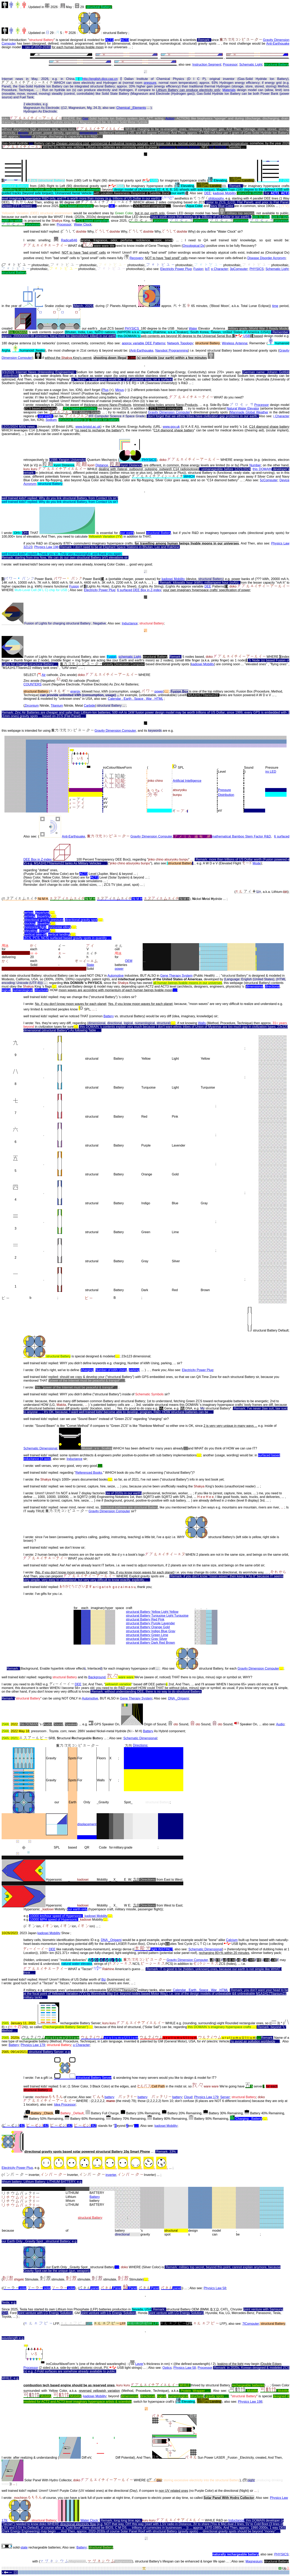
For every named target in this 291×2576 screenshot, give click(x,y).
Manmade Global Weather (249, 412)
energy (75, 691)
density (23, 133)
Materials (229, 90)
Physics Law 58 (215, 2288)
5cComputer (268, 480)
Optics (167, 2367)
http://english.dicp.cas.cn (100, 79)
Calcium (232, 1940)
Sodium (50, 419)
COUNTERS (32, 684)
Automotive (116, 975)
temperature (88, 133)
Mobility (230, 193)
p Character (219, 269)
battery (109, 2097)
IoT (211, 147)
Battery (108, 1016)
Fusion (198, 269)
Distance (101, 465)
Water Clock (83, 224)
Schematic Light (250, 64)
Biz (103, 1979)
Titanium (57, 705)
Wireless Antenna (234, 343)
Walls (202, 1023)
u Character (81, 2045)
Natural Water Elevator (243, 408)
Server (225, 2097)
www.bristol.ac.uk (87, 426)
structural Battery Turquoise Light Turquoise (157, 1615)
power (158, 691)
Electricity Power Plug (176, 269)
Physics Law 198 (46, 547)
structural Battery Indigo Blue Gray (150, 1631)
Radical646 (69, 240)
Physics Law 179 (33, 2045)
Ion (31, 143)
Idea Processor (65, 2104)
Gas (85, 118)
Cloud (188, 2097)
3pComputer (239, 269)
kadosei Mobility (188, 147)
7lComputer (250, 2323)
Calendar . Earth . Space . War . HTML (135, 698)
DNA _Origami (178, 1698)
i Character (281, 416)
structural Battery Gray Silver (146, 1639)
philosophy (216, 198)
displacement (86, 1824)
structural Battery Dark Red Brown (150, 1642)
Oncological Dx (194, 245)
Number (26, 136)
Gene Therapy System (176, 975)
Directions (140, 1745)
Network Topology (180, 343)
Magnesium (254, 2561)
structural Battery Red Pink (145, 1619)
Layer (139, 2364)
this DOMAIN (262, 469)
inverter (110, 2175)
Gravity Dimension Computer (169, 412)
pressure (150, 82)
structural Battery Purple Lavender (150, 1623)
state (24, 2547)
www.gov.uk (171, 426)
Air (44, 675)
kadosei (218, 193)
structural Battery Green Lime (147, 1635)
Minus (119, 390)
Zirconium (31, 705)
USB (246, 336)
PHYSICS (256, 269)
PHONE (221, 147)
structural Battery (115, 33)
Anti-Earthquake (277, 43)
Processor (230, 64)
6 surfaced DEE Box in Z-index (139, 590)
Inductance (129, 623)
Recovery (136, 258)
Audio (280, 1724)
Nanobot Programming (171, 350)
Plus (105, 390)
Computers (167, 147)
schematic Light (129, 656)
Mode (257, 863)
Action (170, 118)
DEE (207, 193)
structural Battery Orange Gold (148, 1627)
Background (96, 1677)
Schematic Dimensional (40, 1448)
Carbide (89, 705)
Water (193, 328)
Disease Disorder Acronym (266, 258)
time (275, 306)
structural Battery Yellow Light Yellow (152, 1611)
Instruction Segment (206, 64)
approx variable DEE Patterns (143, 343)
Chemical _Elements (131, 107)
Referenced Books (88, 1472)
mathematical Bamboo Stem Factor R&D (241, 836)
